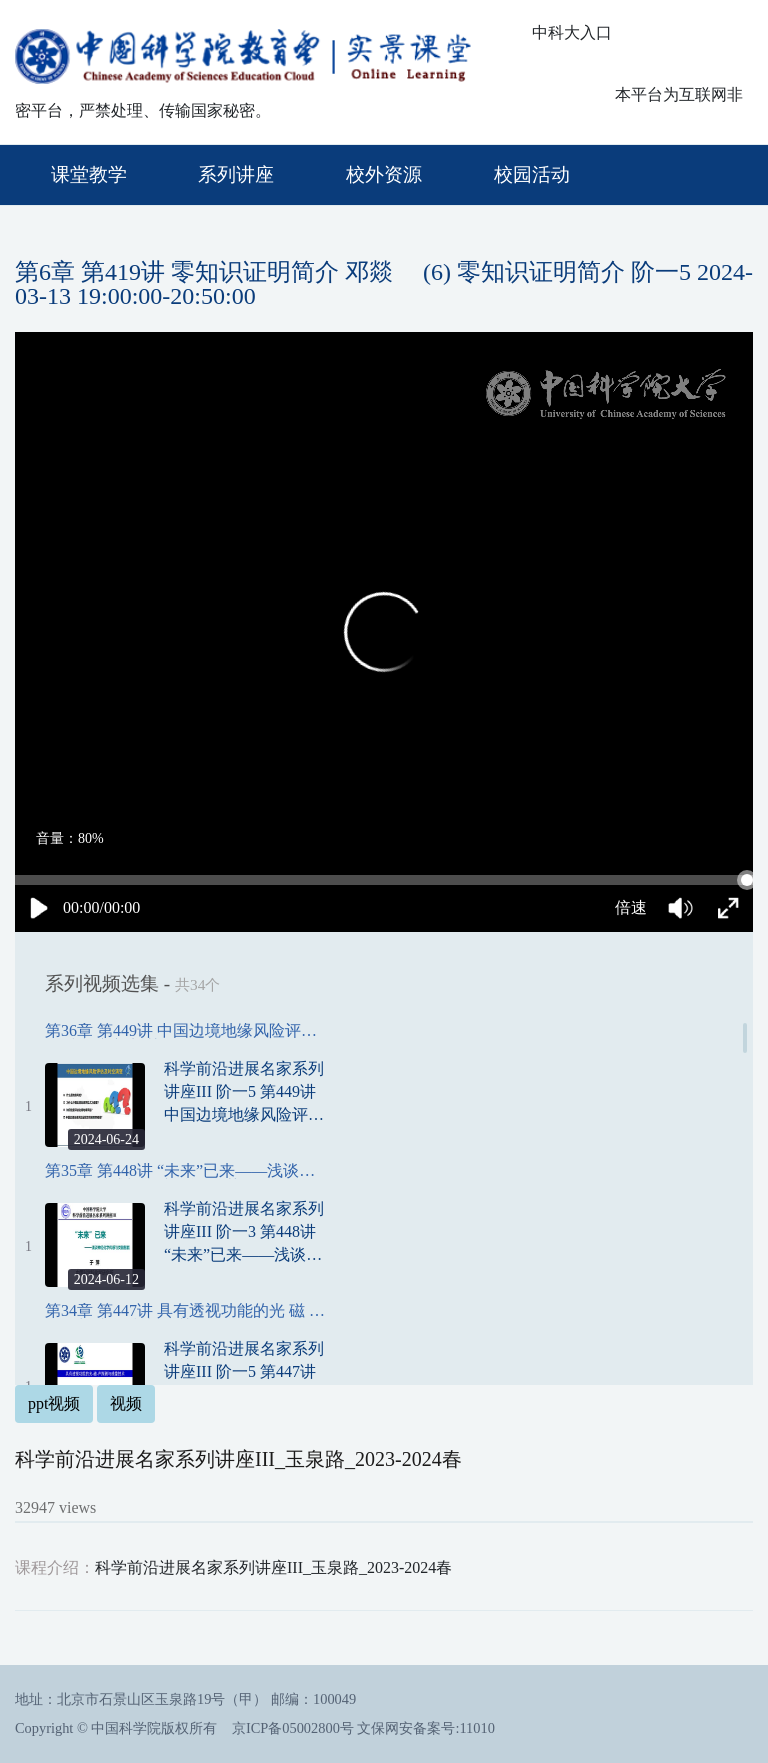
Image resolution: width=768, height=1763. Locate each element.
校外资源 (384, 174)
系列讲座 (236, 174)
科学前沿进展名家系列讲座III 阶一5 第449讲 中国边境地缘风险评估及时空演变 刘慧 (244, 1093)
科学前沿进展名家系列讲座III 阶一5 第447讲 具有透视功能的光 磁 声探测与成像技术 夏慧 (244, 1373)
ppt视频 (54, 1403)
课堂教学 (89, 174)
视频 (126, 1403)
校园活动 (532, 174)
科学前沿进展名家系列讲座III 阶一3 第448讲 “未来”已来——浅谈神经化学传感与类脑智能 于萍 (244, 1233)
